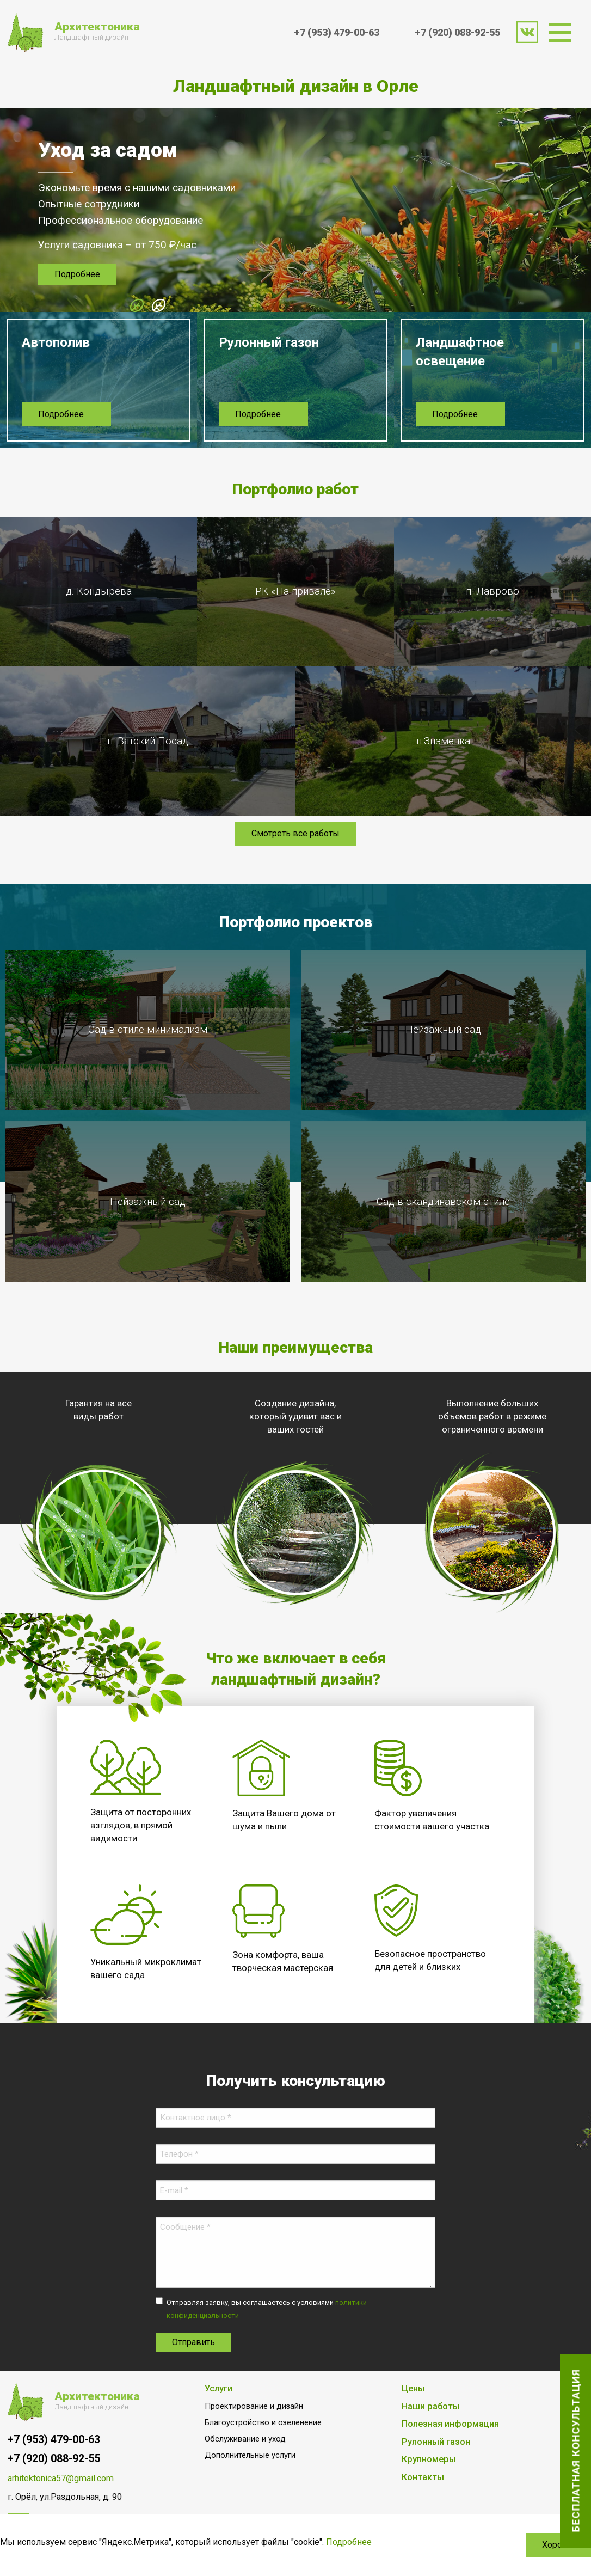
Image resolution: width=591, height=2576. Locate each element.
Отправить (193, 2344)
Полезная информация (450, 2426)
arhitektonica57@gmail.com (61, 2480)
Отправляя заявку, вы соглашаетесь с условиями (267, 2310)
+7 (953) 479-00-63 (336, 32)
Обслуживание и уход (245, 2441)
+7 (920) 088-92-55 (457, 32)
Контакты (423, 2479)
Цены (413, 2390)
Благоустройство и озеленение (263, 2424)
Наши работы (431, 2408)
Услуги (218, 2390)
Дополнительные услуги (250, 2457)
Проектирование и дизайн (254, 2408)
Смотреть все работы (295, 835)
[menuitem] (563, 32)
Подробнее (77, 275)
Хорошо (558, 2545)
